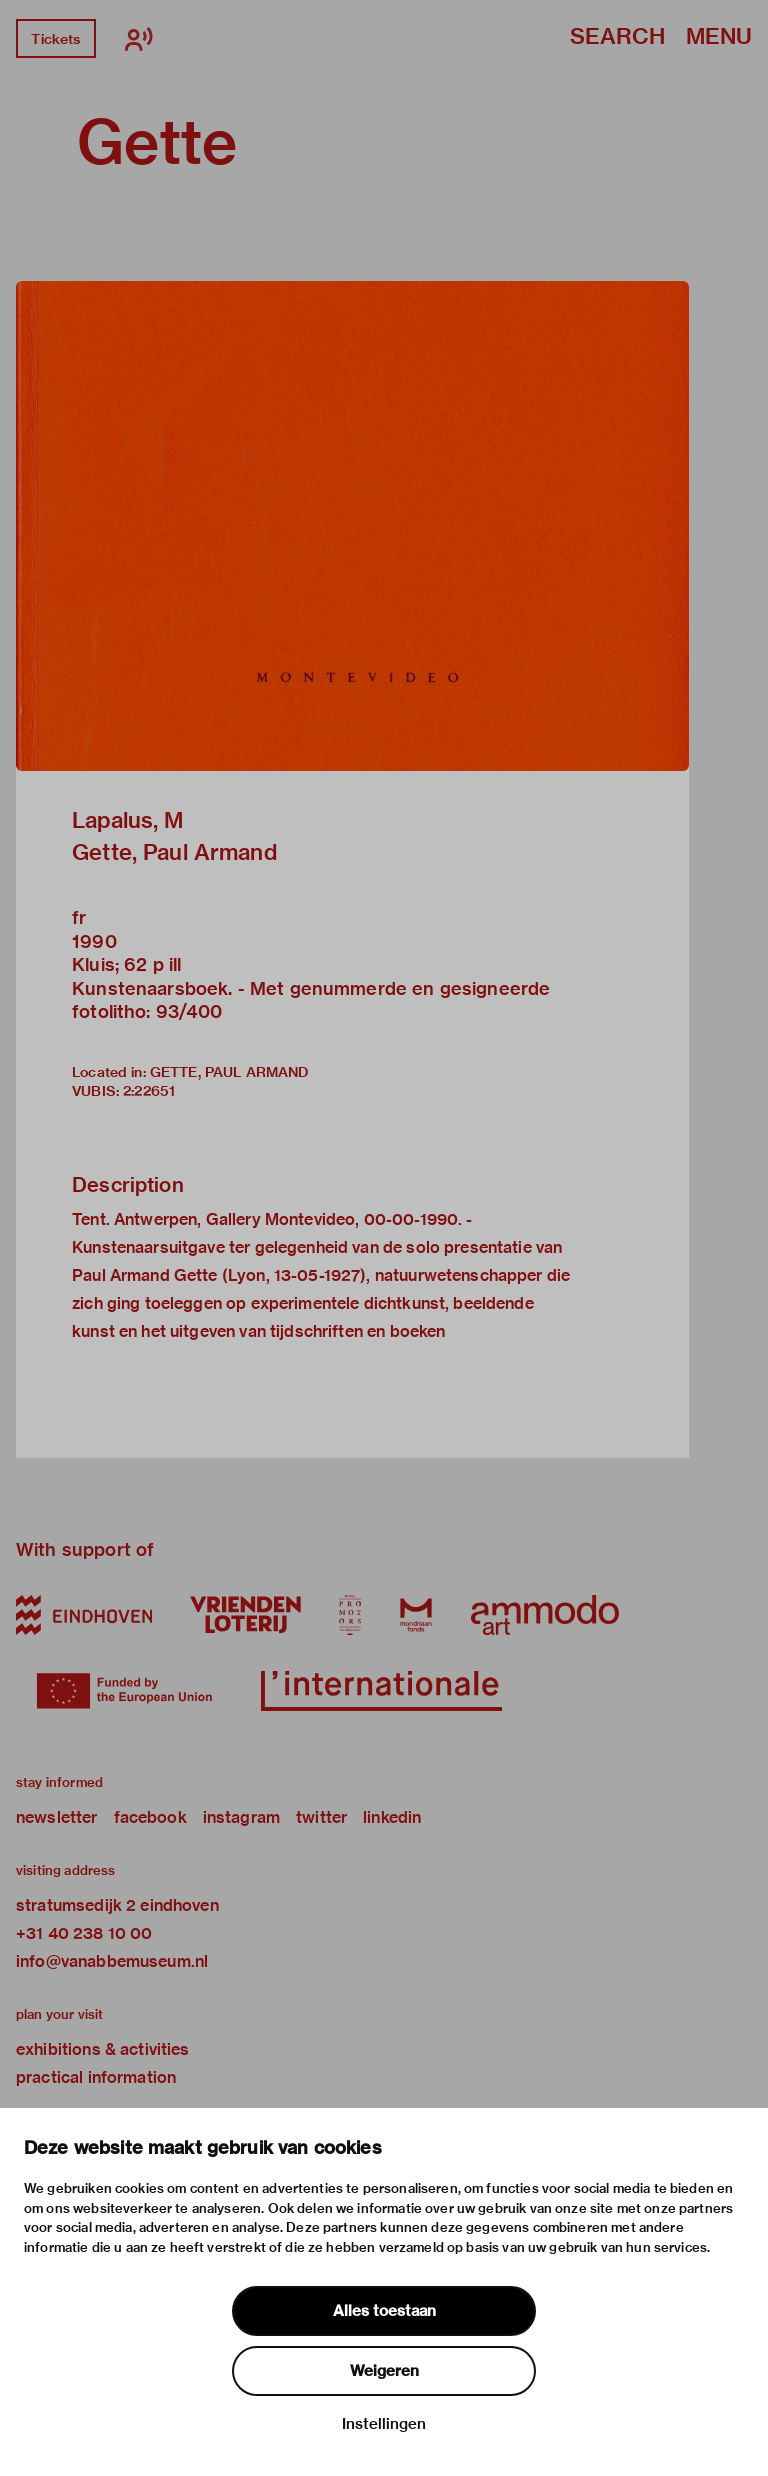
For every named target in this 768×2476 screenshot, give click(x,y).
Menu (719, 37)
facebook (150, 1817)
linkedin (392, 1817)
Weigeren (384, 2371)
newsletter (57, 1817)
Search (617, 37)
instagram (241, 1817)
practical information (96, 2077)
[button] (352, 526)
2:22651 (149, 1091)
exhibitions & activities (103, 2049)
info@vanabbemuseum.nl (112, 1961)
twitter (321, 1817)
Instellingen (384, 2424)
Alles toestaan (384, 2311)
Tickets (55, 39)
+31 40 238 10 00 (84, 1933)
